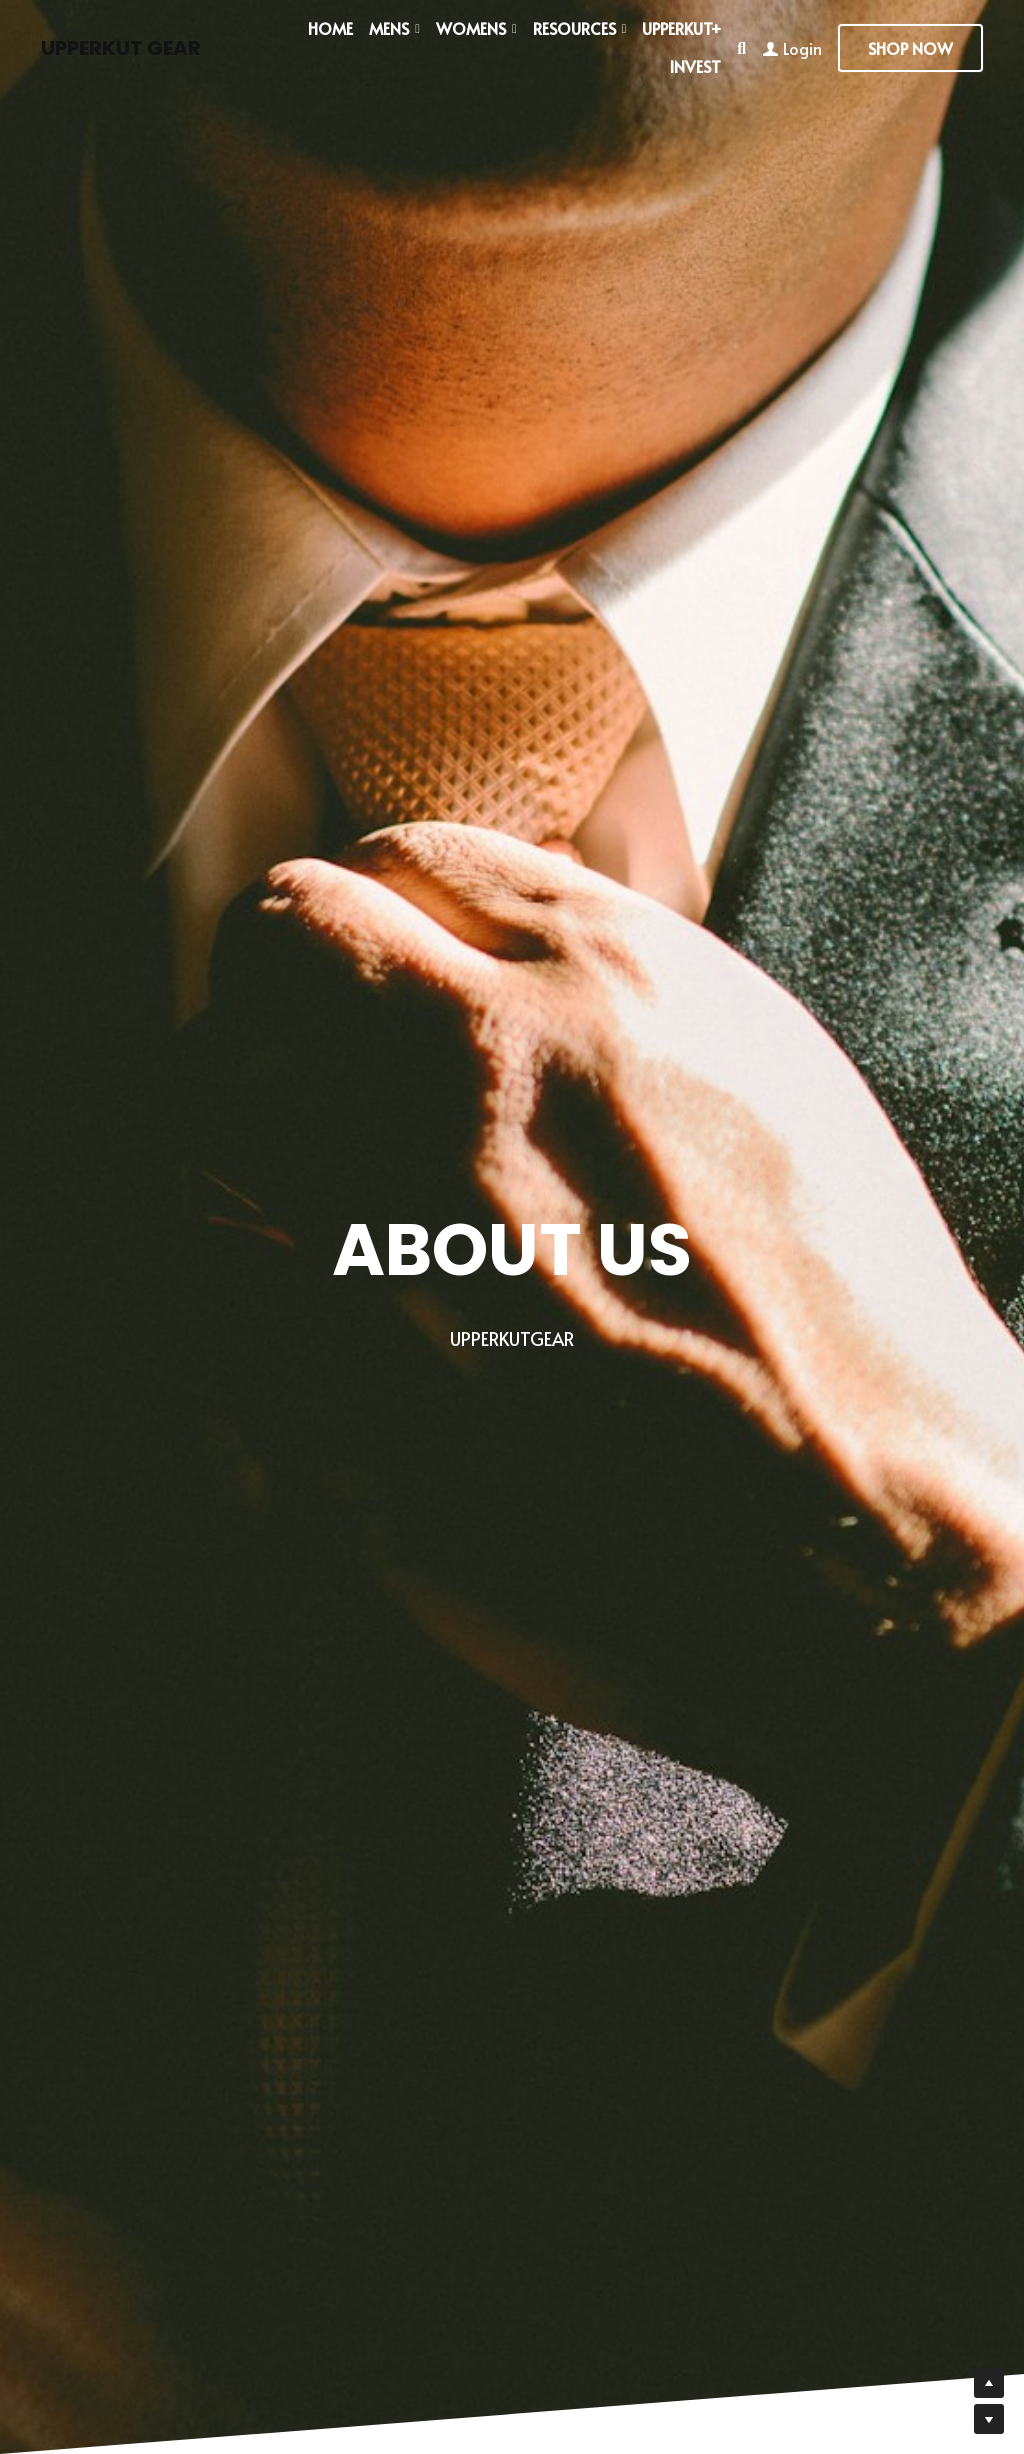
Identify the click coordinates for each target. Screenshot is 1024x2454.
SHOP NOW (910, 48)
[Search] (741, 48)
